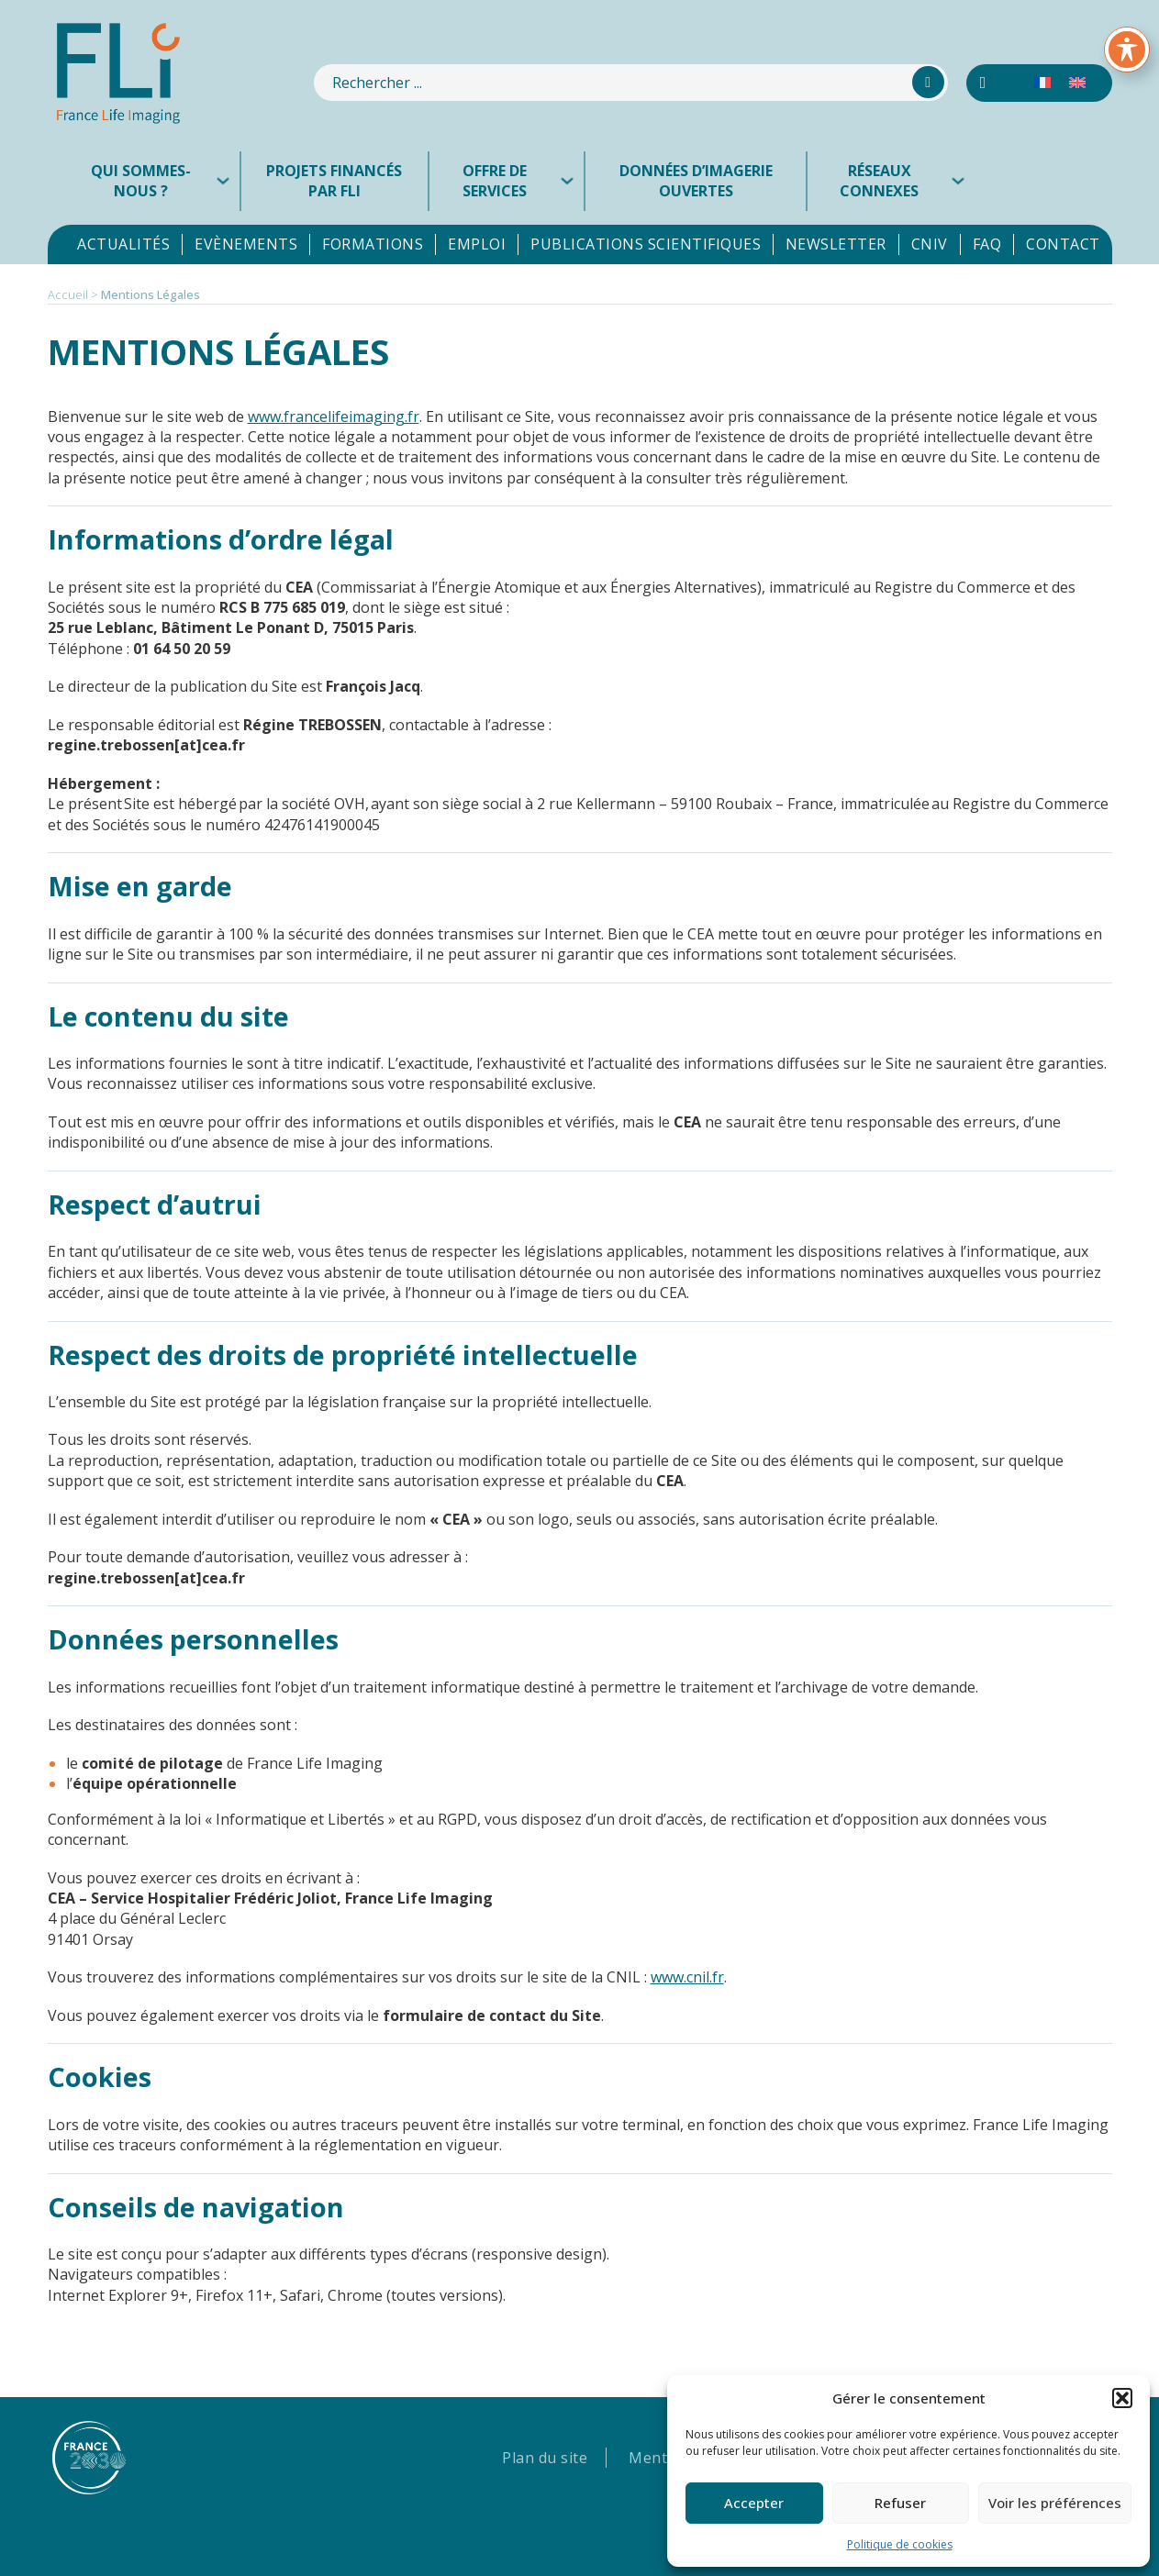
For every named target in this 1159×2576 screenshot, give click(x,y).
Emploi (477, 244)
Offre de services (494, 181)
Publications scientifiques (645, 244)
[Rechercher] (928, 82)
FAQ (987, 244)
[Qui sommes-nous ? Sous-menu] (228, 180)
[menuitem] (1042, 83)
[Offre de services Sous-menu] (572, 180)
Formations (372, 244)
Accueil (68, 294)
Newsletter (836, 244)
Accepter (754, 2502)
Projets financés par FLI (334, 181)
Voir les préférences (1054, 2502)
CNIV (929, 244)
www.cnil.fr (687, 1977)
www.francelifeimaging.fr (333, 416)
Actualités (123, 244)
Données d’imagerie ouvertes (696, 181)
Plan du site (544, 2458)
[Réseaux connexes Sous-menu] (963, 180)
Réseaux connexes (879, 181)
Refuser (900, 2502)
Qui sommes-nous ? (141, 181)
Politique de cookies (900, 2544)
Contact (1063, 244)
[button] (1122, 2398)
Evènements (246, 244)
